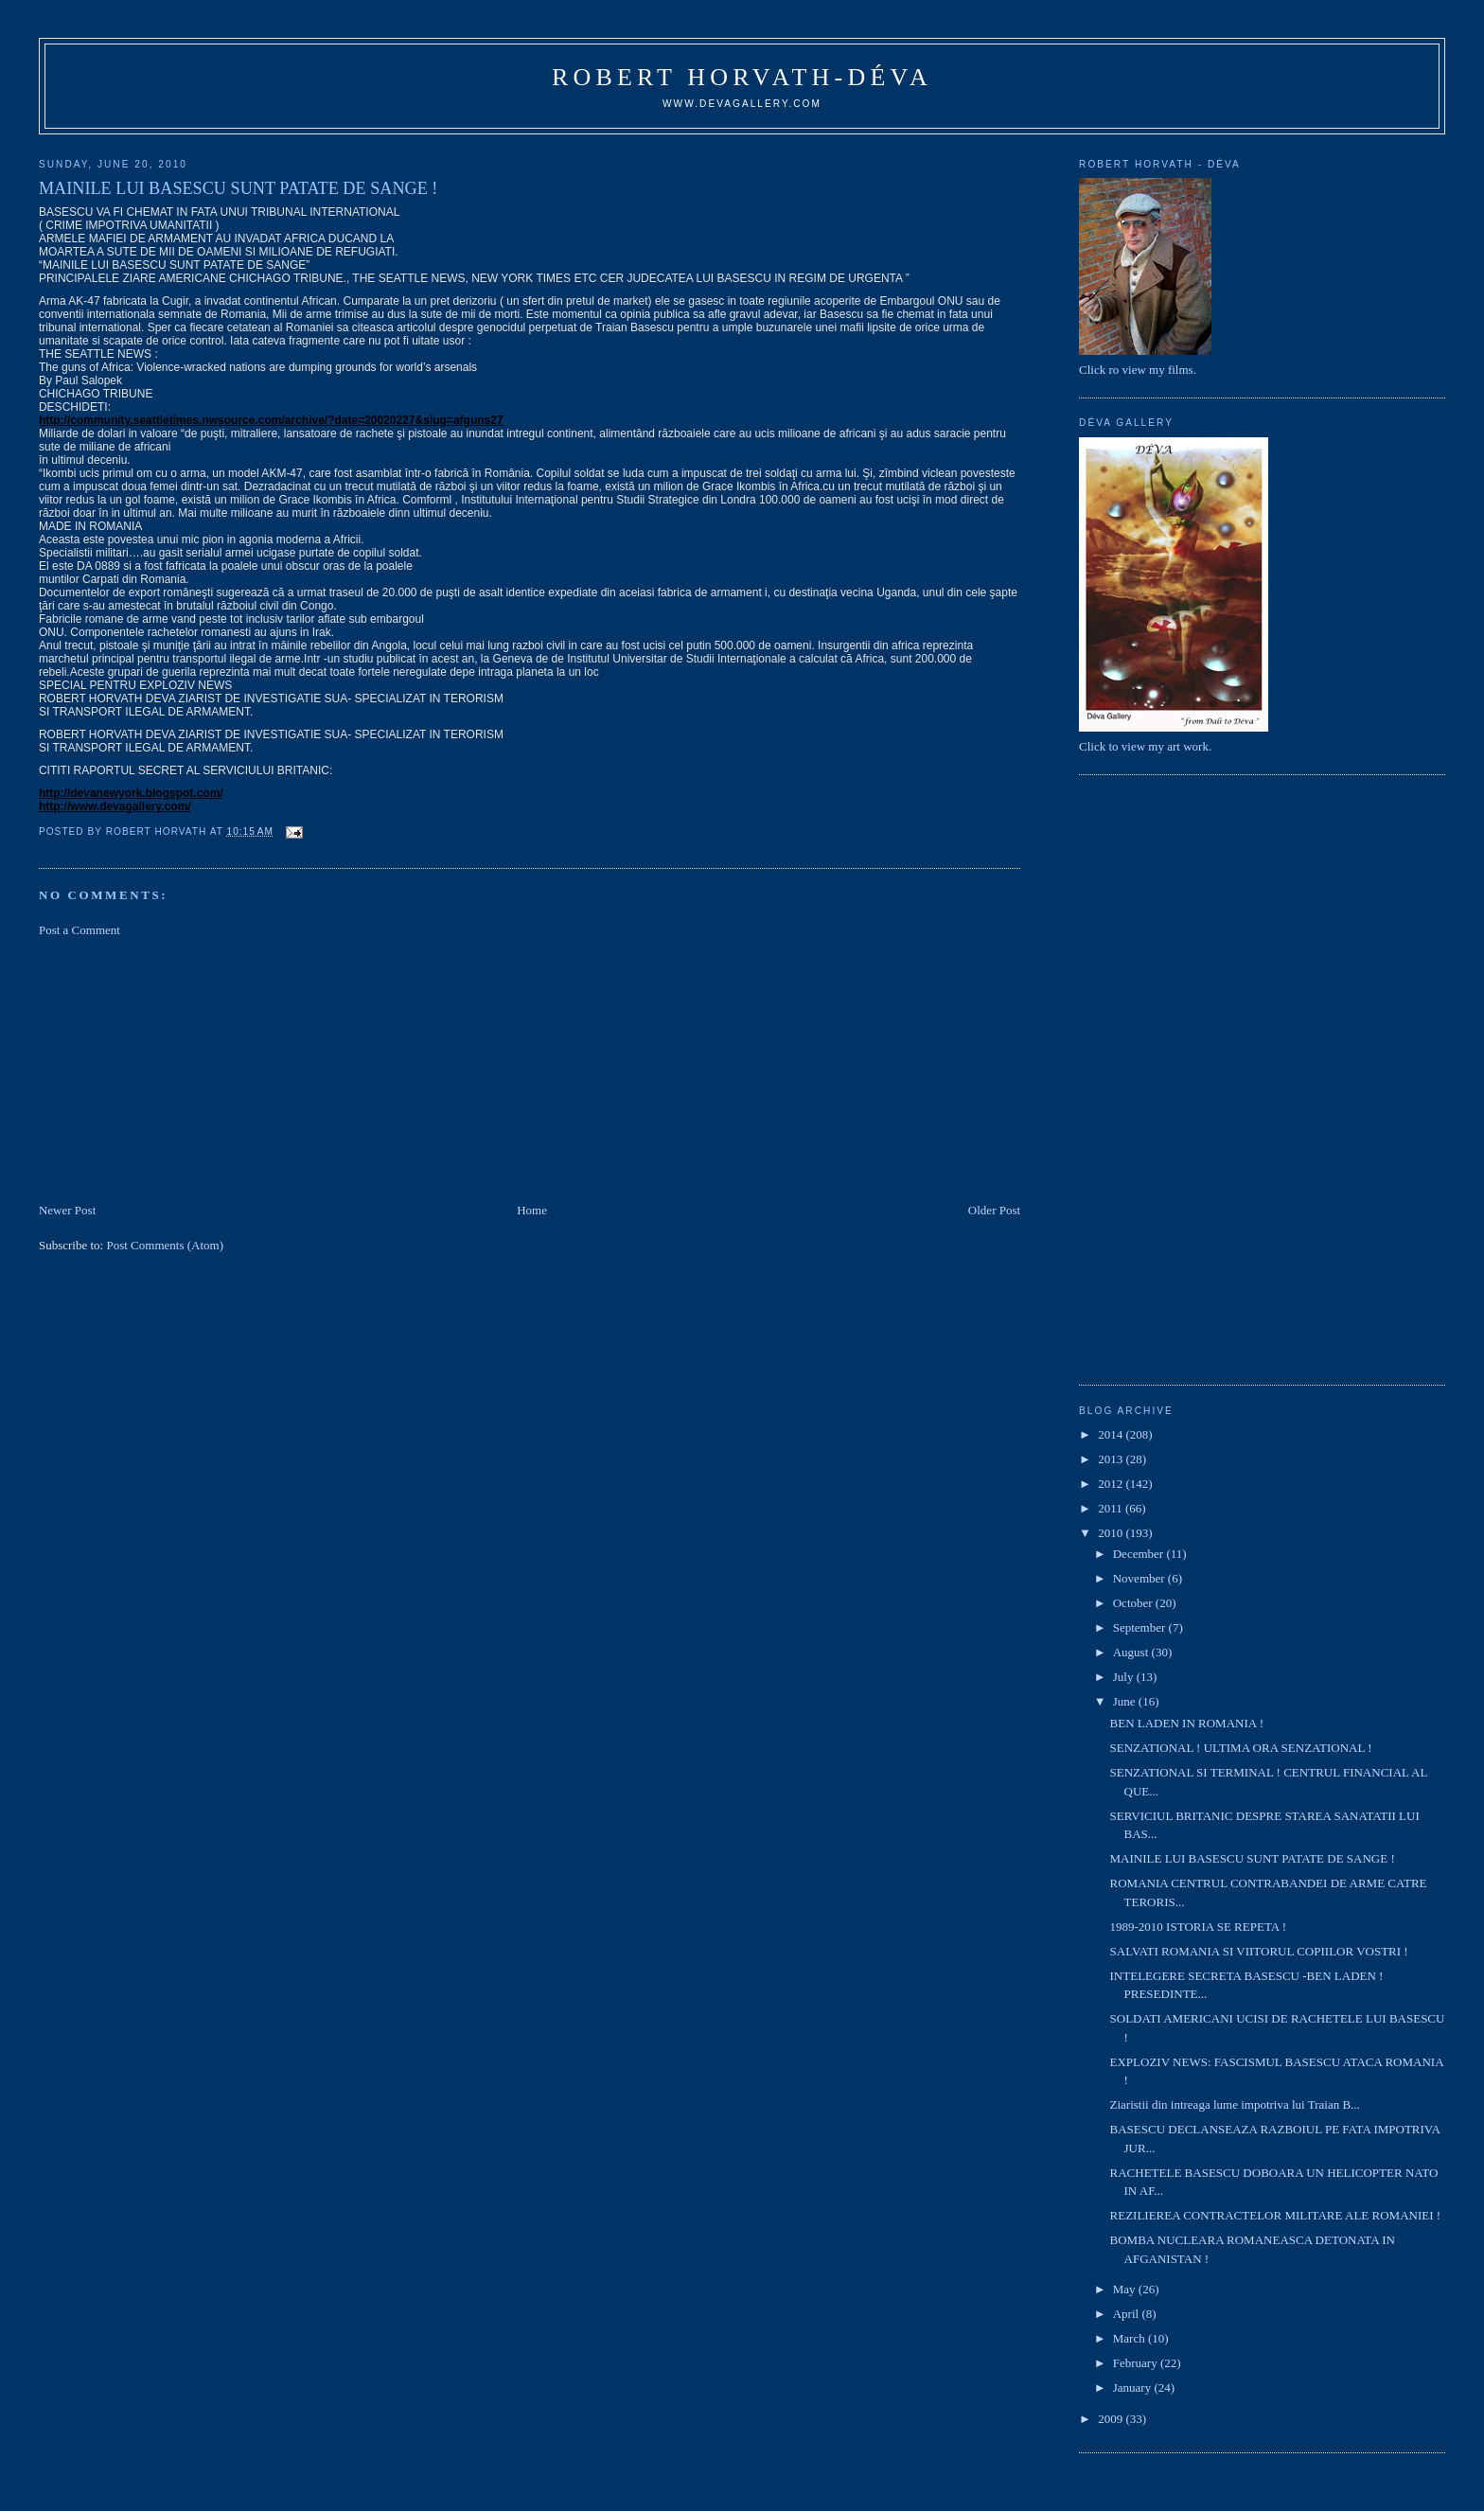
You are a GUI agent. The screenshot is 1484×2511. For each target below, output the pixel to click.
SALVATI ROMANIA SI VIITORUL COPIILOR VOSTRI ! (1259, 1951)
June (1126, 1701)
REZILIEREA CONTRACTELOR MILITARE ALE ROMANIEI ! (1275, 2215)
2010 (1111, 1533)
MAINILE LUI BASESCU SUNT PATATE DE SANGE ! (1252, 1858)
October (1134, 1603)
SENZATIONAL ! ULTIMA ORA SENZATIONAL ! (1241, 1748)
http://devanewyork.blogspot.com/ (131, 793)
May (1126, 2289)
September (1141, 1627)
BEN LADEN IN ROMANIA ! (1187, 1723)
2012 (1111, 1484)
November (1140, 1578)
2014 (1111, 1434)
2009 (1111, 2419)
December (1140, 1554)
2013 (1111, 1459)
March (1130, 2338)
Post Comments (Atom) (164, 1245)
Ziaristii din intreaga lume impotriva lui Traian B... (1235, 2104)
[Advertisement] (181, 1068)
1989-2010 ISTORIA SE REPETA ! (1198, 1926)
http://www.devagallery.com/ (115, 806)
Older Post (994, 1210)
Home (532, 1210)
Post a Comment (79, 930)
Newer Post (67, 1210)
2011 (1111, 1508)
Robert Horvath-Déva (742, 77)
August (1132, 1652)
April (1127, 2314)
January (1134, 2387)
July (1125, 1677)
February (1136, 2363)
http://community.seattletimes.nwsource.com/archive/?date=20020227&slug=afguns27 (271, 420)
